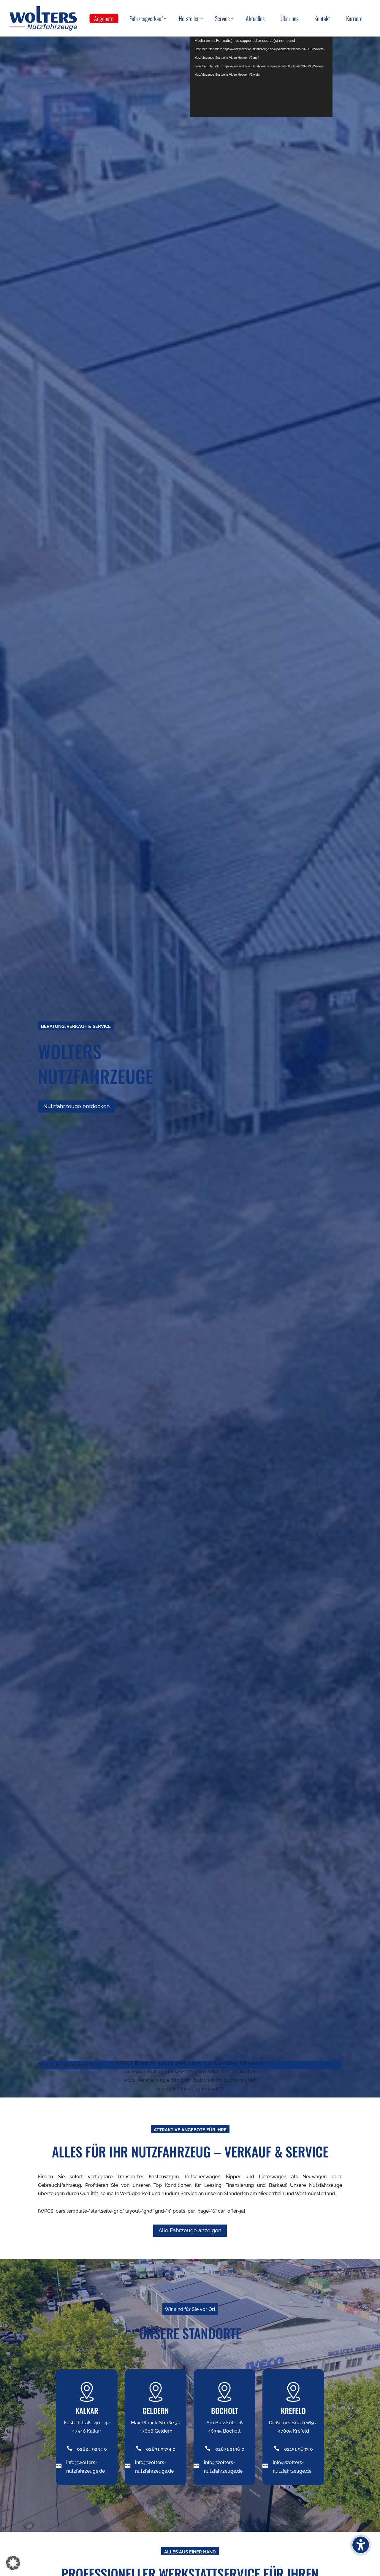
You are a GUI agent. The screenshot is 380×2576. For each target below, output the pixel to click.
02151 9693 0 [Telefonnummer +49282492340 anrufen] (298, 2449)
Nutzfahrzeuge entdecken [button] (76, 1106)
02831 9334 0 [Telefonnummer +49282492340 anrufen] (160, 2449)
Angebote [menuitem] (103, 18)
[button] (13, 2563)
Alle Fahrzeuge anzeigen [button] (190, 2230)
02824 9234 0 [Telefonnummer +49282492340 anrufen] (92, 2449)
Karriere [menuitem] (354, 18)
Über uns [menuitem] (289, 18)
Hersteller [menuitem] (189, 18)
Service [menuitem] (222, 18)
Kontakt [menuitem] (322, 18)
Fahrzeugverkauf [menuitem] (146, 18)
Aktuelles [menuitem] (255, 18)
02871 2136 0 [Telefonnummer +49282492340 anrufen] (229, 2449)
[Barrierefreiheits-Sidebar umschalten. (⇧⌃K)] (361, 2545)
